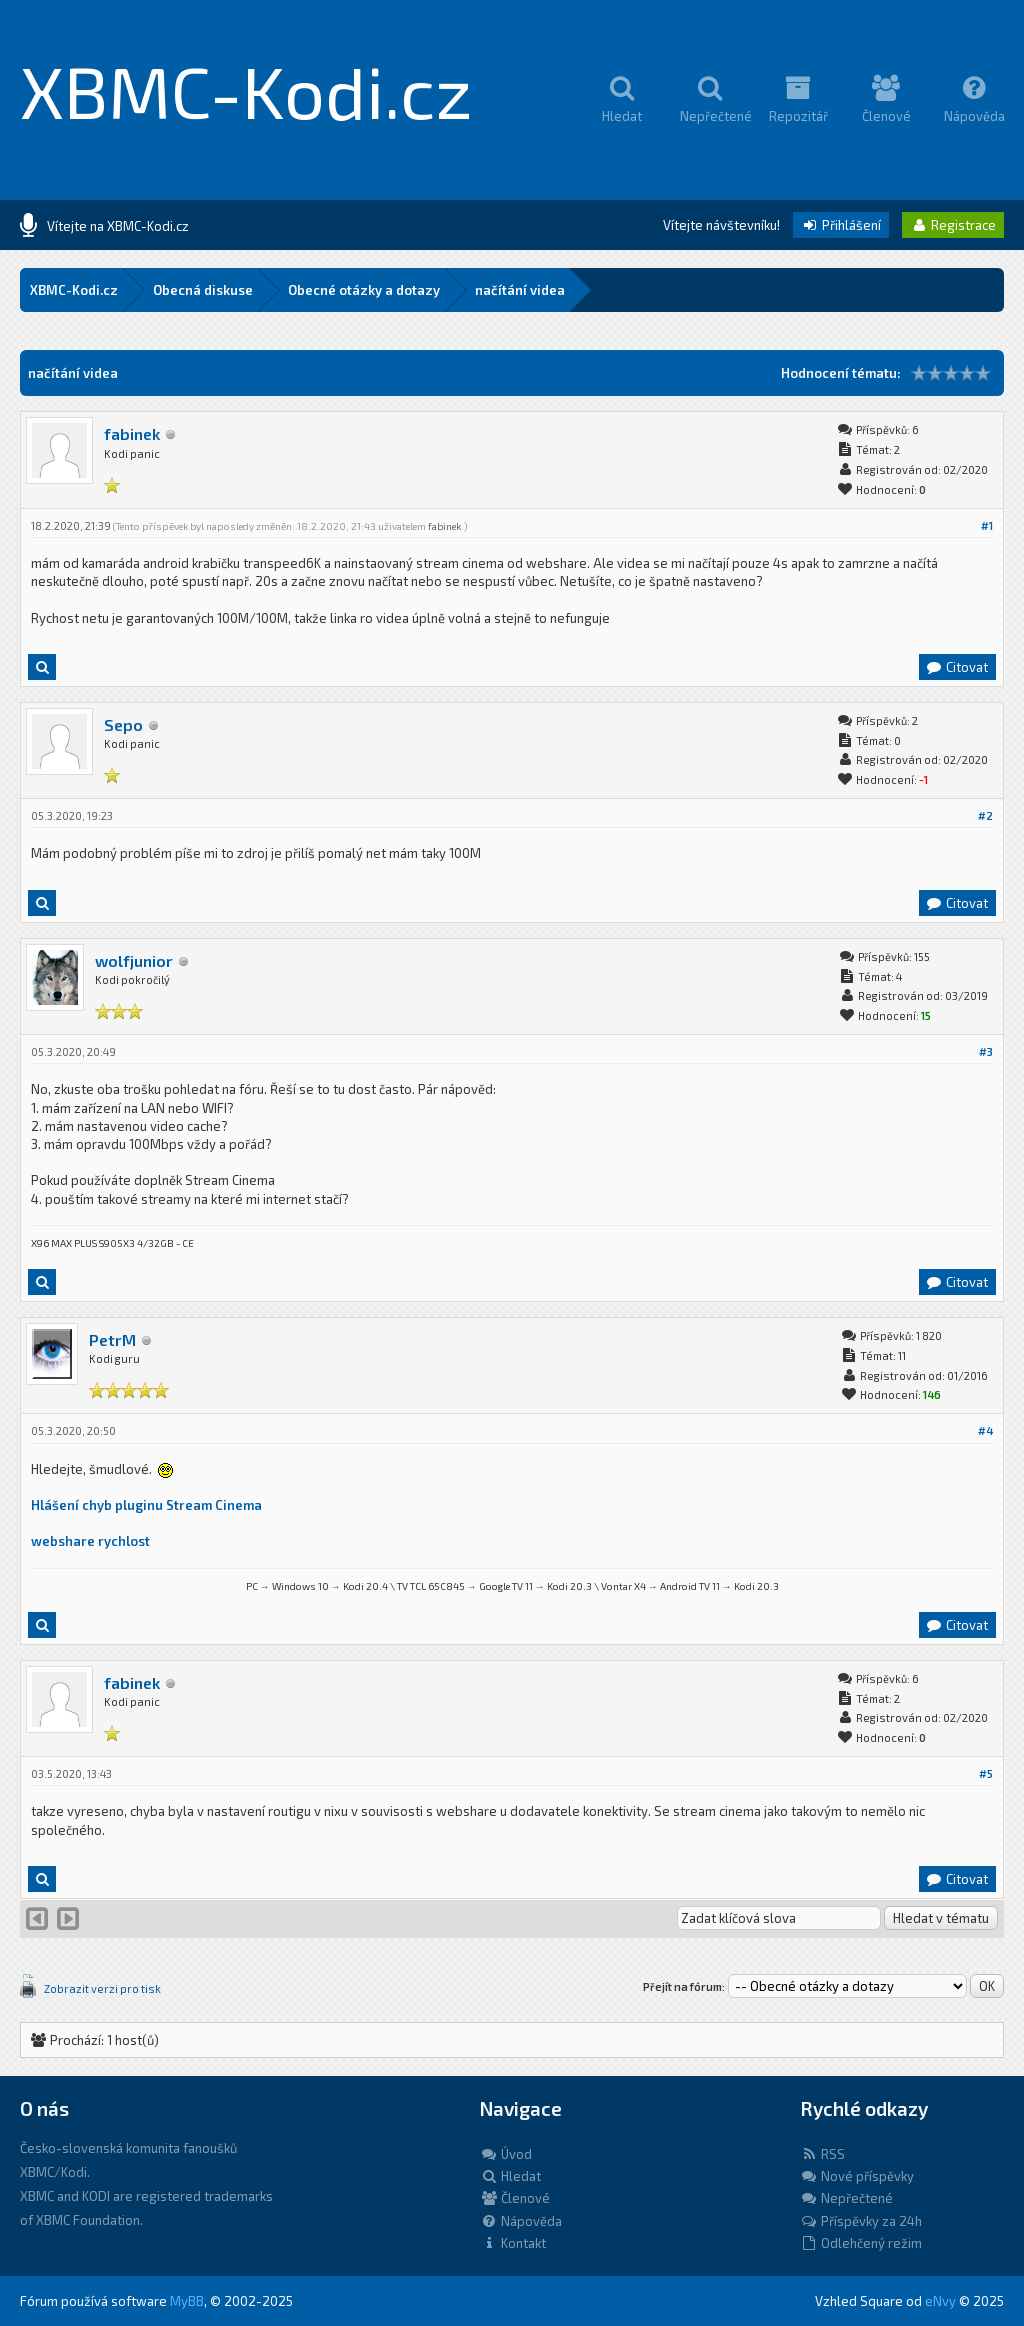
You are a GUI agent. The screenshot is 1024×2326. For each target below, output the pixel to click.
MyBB (187, 2301)
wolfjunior (134, 960)
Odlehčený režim (861, 2243)
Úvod (506, 2154)
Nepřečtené (846, 2198)
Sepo (123, 724)
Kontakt (513, 2243)
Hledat (510, 2176)
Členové (515, 2198)
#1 (987, 525)
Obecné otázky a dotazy (364, 290)
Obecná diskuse (203, 290)
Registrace (953, 225)
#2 (985, 815)
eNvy (940, 2301)
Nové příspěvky (857, 2176)
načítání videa (520, 290)
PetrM (112, 1339)
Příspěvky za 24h (861, 2221)
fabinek (132, 433)
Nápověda (521, 2221)
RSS (822, 2154)
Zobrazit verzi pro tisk (102, 1988)
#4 (985, 1430)
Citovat (956, 667)
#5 (986, 1773)
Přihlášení (841, 225)
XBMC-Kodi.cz (246, 90)
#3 (986, 1051)
